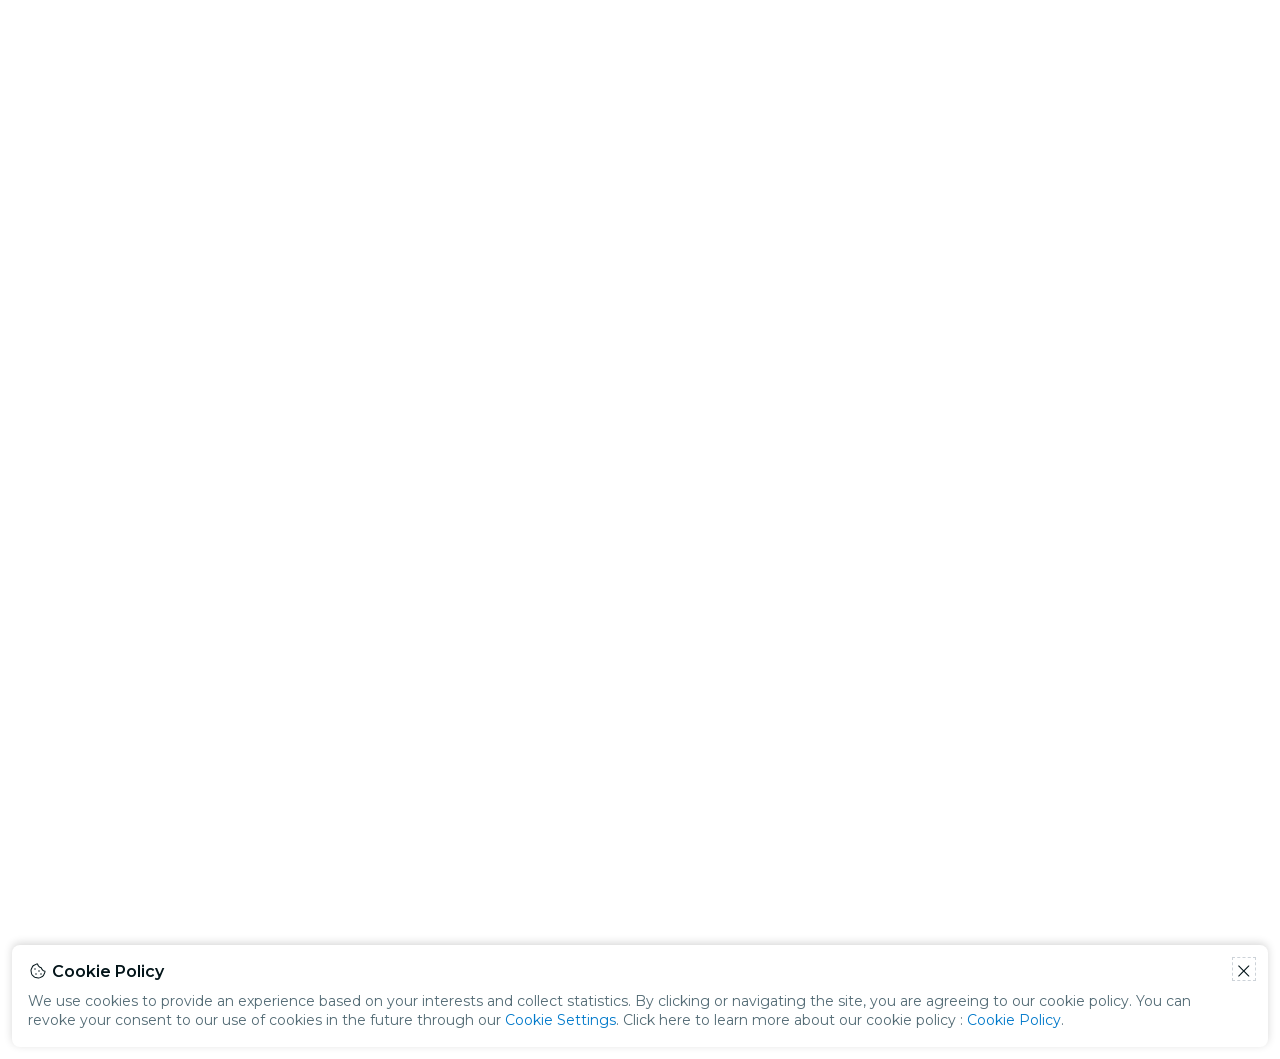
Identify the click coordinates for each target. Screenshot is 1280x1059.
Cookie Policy (1014, 1020)
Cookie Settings (560, 1020)
